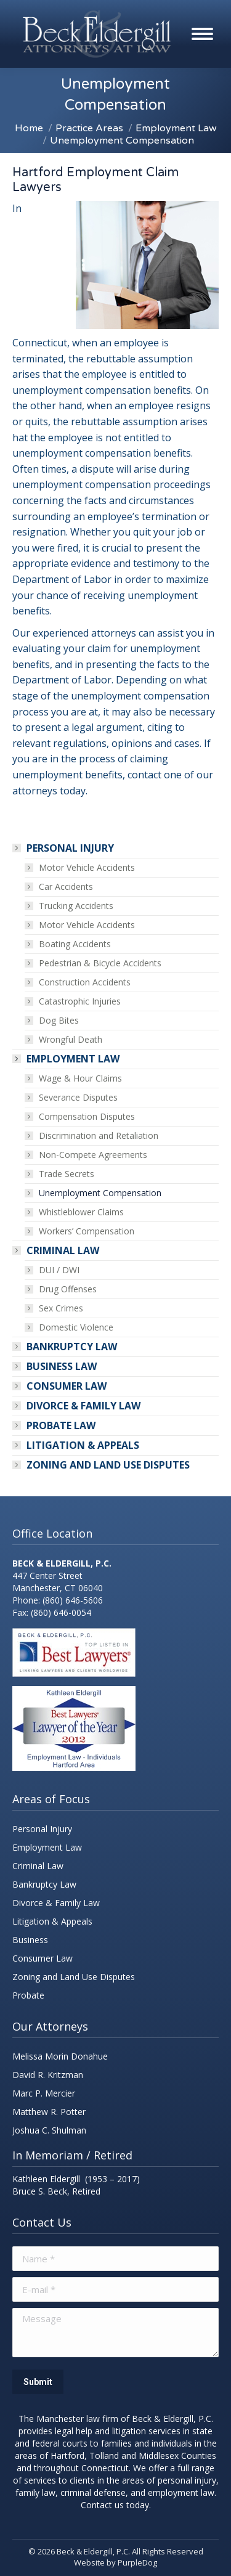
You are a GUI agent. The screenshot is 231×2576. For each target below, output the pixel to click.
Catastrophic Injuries (80, 1001)
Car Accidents (66, 886)
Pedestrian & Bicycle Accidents (100, 963)
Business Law (61, 1366)
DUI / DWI (59, 1270)
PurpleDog (137, 2562)
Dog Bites (59, 1020)
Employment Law (67, 1059)
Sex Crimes (61, 1308)
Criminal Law (56, 1250)
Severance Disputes (78, 1097)
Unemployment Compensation (100, 1193)
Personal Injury (64, 848)
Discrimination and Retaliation (98, 1135)
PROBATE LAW (60, 1425)
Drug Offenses (68, 1289)
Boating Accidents (75, 944)
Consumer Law (66, 1386)
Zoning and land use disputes (108, 1465)
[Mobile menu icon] (202, 33)
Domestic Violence (76, 1327)
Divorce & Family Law (83, 1406)
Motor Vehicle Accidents (87, 867)
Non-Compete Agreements (93, 1154)
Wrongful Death (70, 1039)
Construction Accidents (85, 982)
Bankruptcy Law (71, 1346)
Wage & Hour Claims (80, 1078)
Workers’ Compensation (86, 1231)
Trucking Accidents (76, 905)
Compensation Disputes (87, 1116)
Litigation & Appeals (82, 1445)
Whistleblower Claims (81, 1212)
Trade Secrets (66, 1174)
